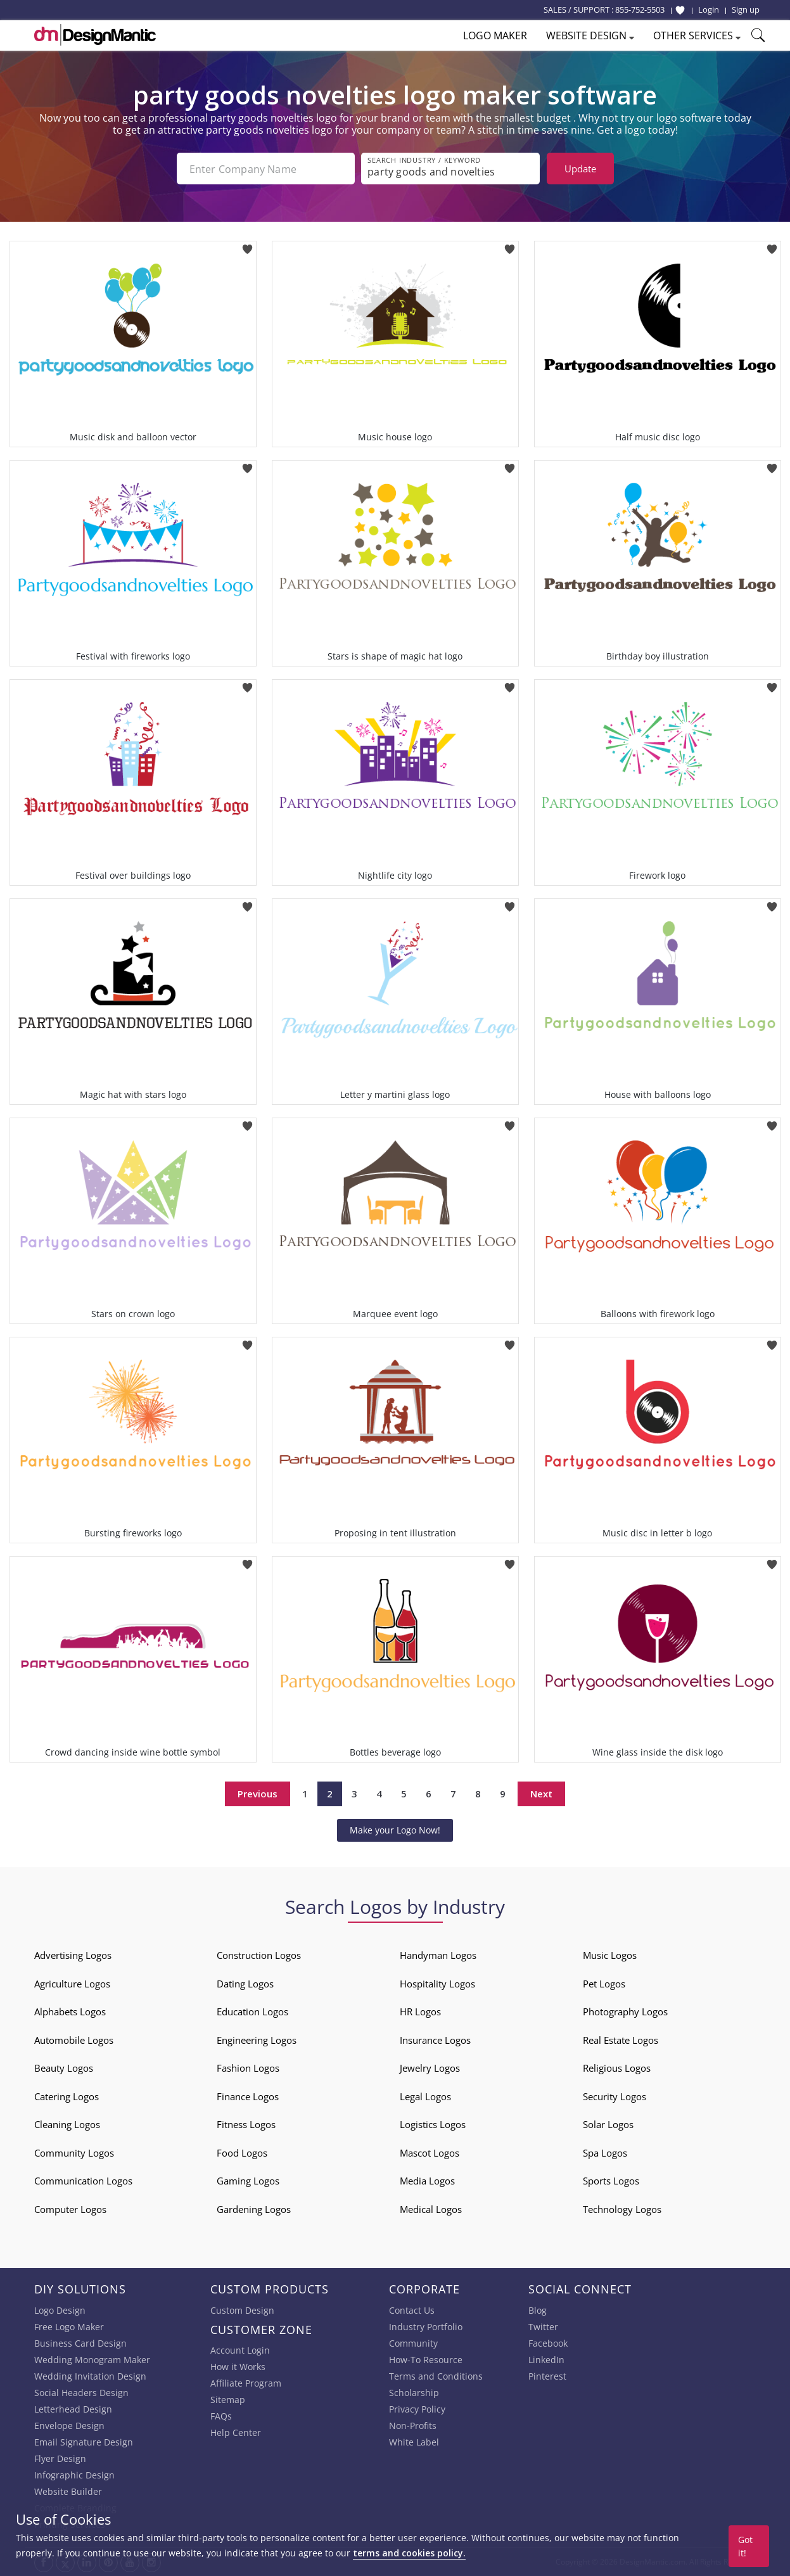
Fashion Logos (248, 2068)
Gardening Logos (254, 2209)
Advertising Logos (72, 1955)
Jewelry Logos (430, 2068)
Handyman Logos (438, 1955)
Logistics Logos (433, 2124)
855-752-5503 (640, 9)
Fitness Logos (246, 2124)
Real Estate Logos (620, 2040)
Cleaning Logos (67, 2124)
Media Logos (427, 2180)
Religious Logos (617, 2068)
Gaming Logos (248, 2180)
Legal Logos (425, 2096)
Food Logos (242, 2152)
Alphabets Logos (70, 2011)
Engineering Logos (256, 2040)
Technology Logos (622, 2209)
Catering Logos (66, 2096)
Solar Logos (608, 2124)
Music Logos (610, 1955)
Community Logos (74, 2152)
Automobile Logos (73, 2040)
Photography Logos (625, 2011)
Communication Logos (83, 2180)
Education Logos (252, 2011)
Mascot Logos (429, 2152)
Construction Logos (259, 1955)
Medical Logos (431, 2209)
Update (580, 168)
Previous (257, 1793)
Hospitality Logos (437, 1983)
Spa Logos (605, 2152)
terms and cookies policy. (409, 2553)
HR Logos (420, 2011)
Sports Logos (611, 2180)
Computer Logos (70, 2209)
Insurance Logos (435, 2040)
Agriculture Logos (72, 1983)
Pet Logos (604, 1983)
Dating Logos (245, 1983)
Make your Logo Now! (395, 1830)
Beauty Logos (63, 2068)
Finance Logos (248, 2096)
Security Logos (614, 2096)
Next (541, 1793)
